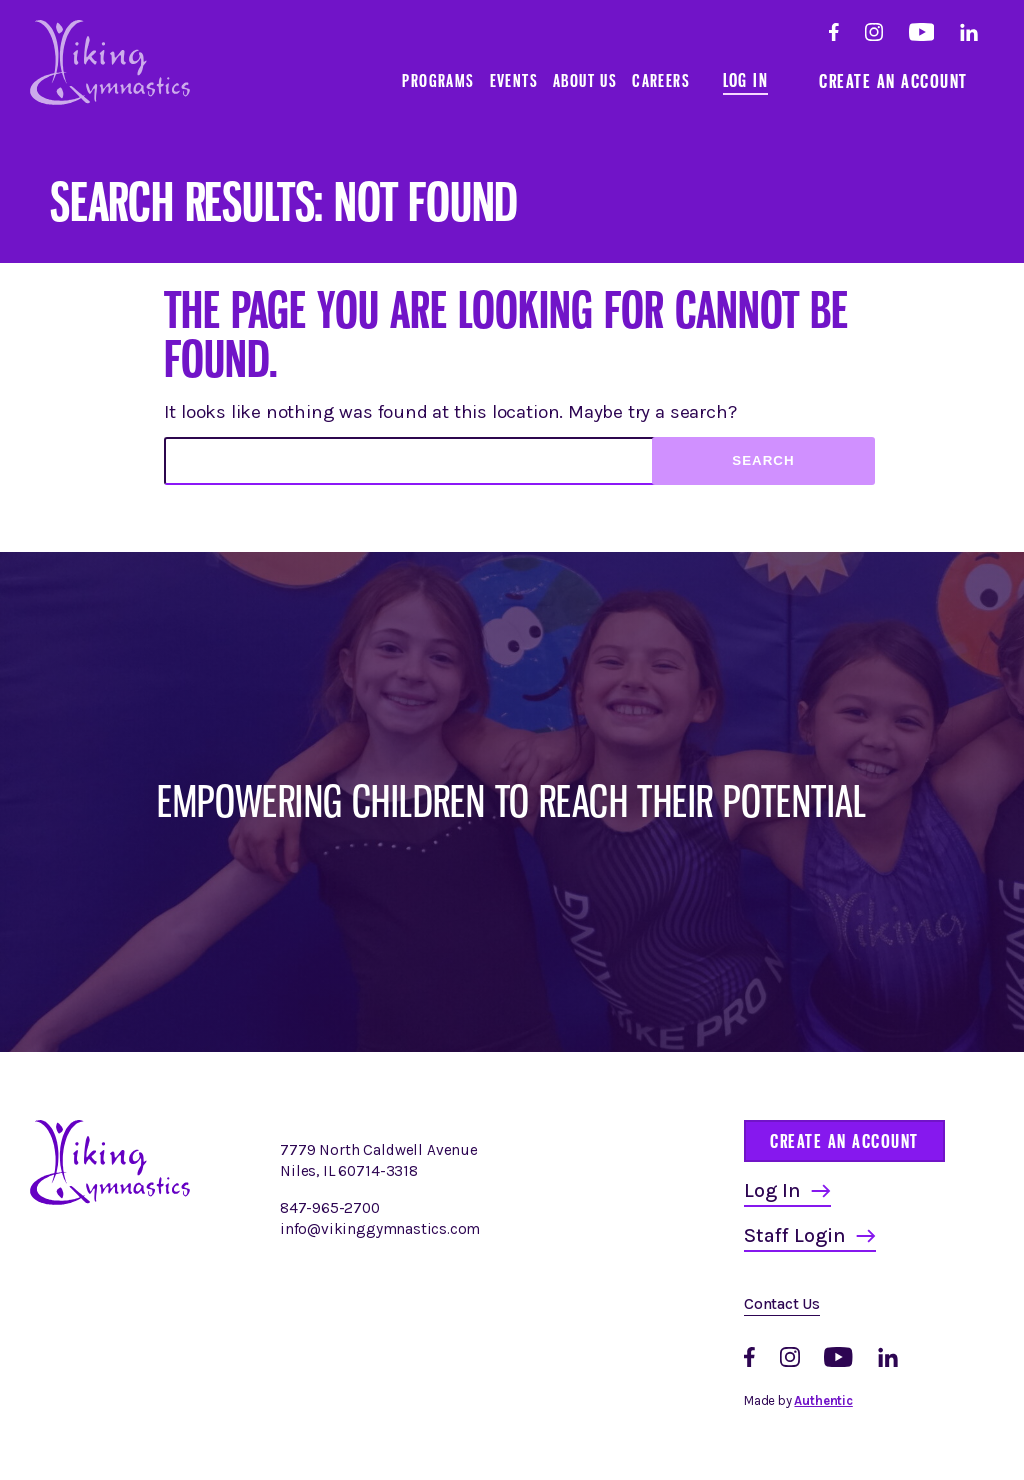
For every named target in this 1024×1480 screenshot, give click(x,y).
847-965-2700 (330, 1208)
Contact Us (782, 1304)
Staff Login (795, 1235)
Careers (661, 80)
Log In (746, 80)
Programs (438, 80)
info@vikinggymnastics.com (380, 1229)
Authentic (823, 1400)
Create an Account (893, 81)
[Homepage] (110, 1200)
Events (514, 80)
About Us (585, 80)
